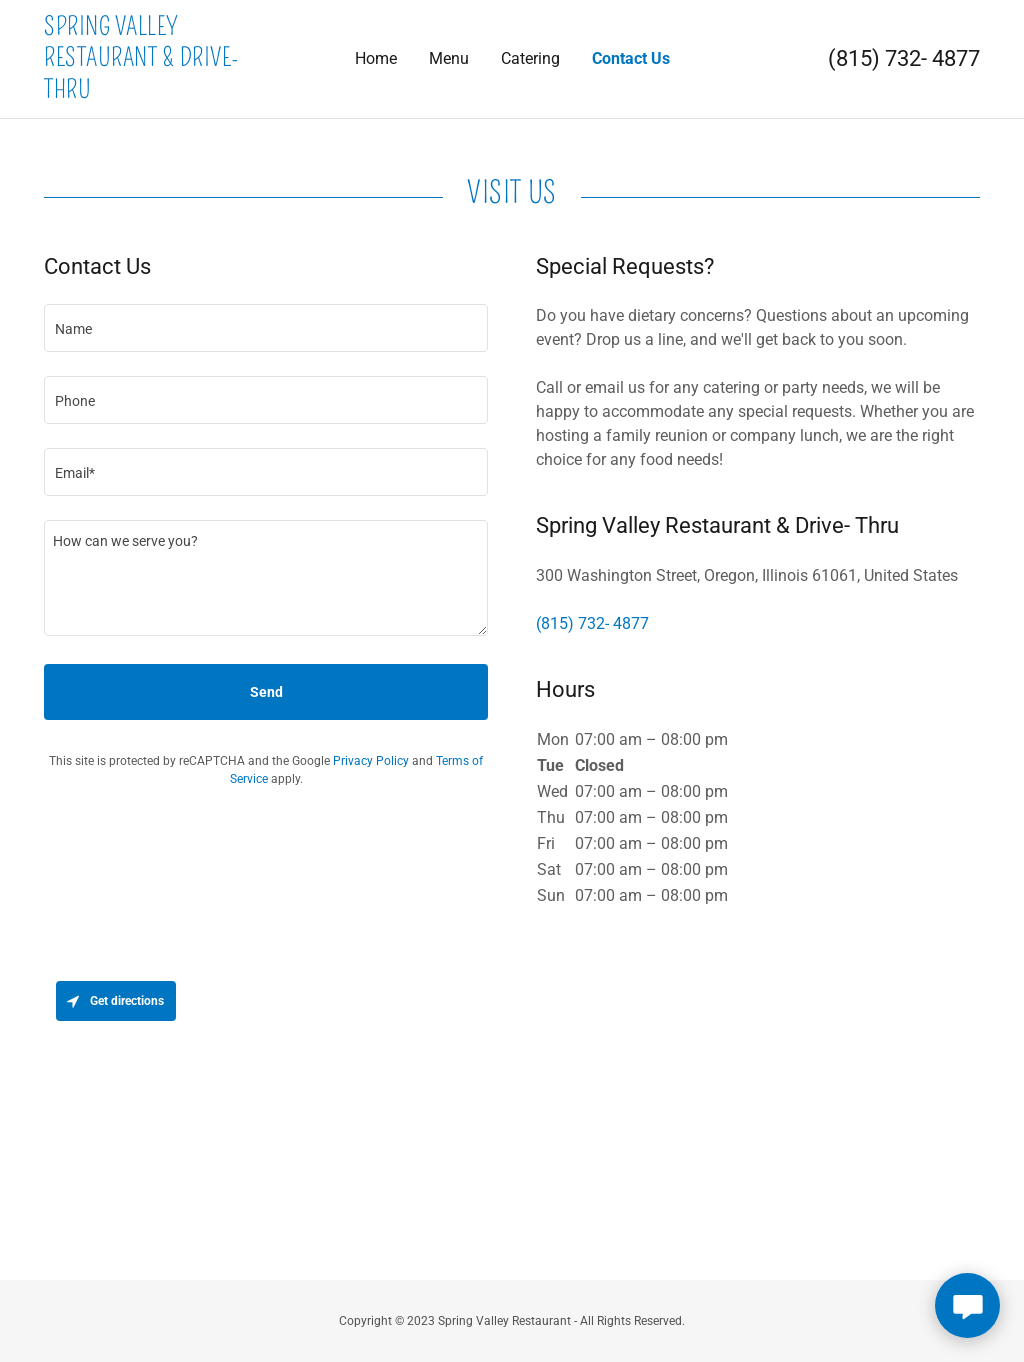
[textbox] (266, 328)
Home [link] (376, 58)
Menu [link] (449, 58)
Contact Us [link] (631, 58)
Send (266, 692)
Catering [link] (530, 58)
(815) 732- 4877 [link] (904, 58)
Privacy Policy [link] (371, 761)
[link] (161, 92)
